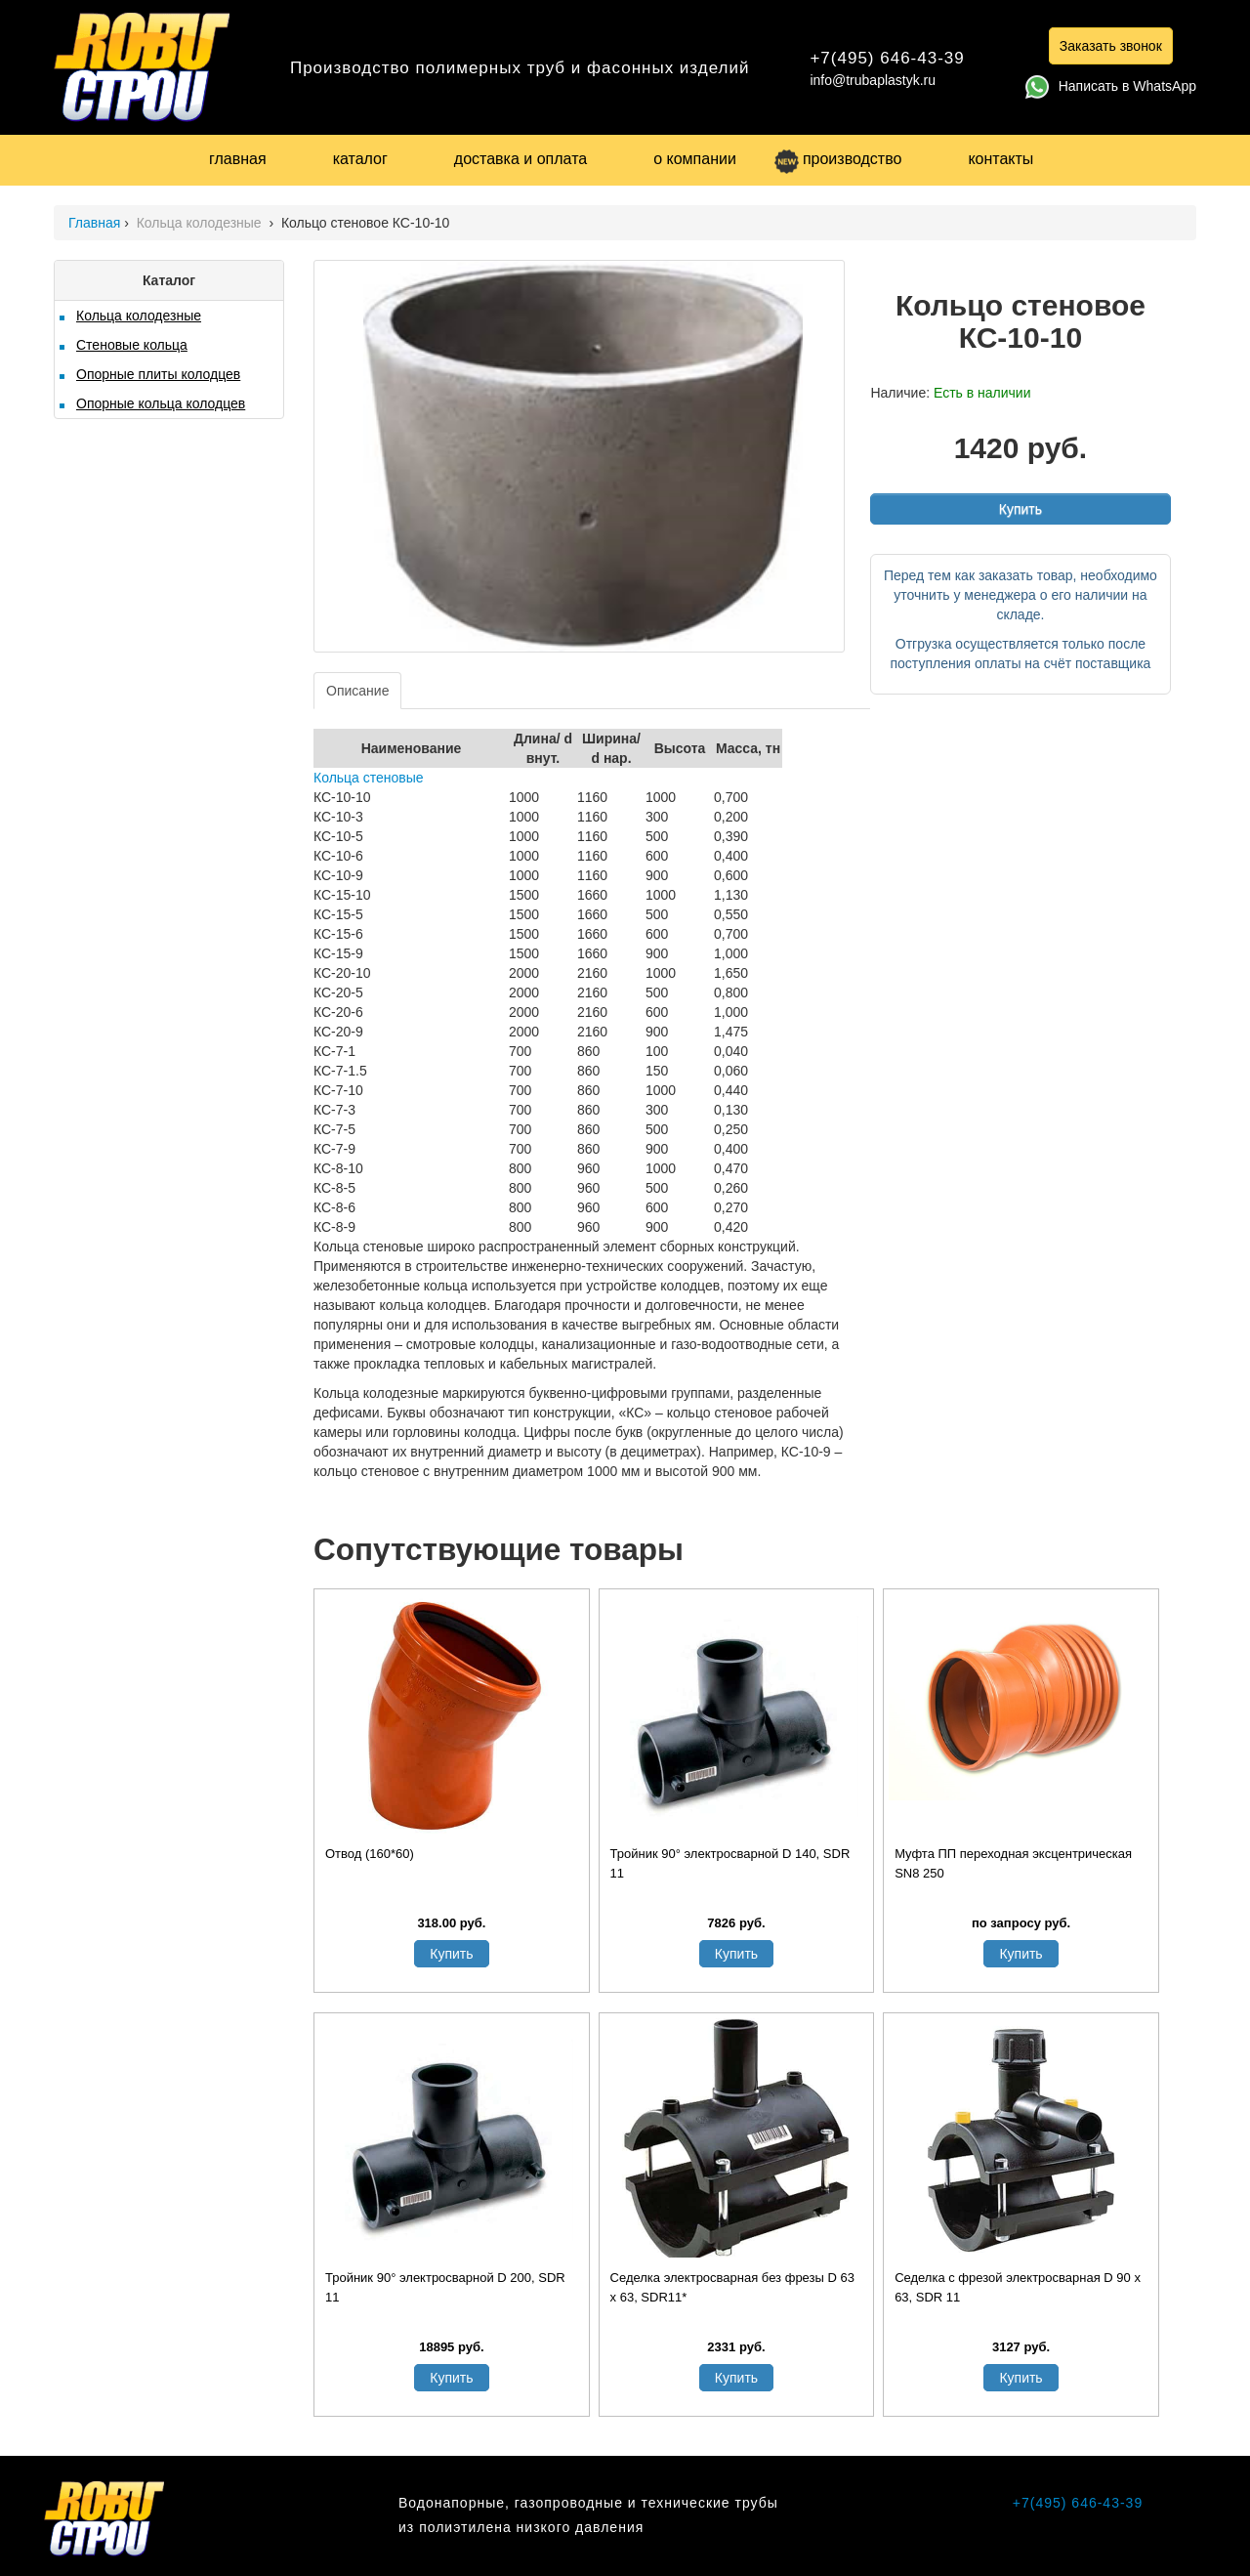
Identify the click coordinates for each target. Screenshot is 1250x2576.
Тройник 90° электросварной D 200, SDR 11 (445, 2287)
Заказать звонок (1111, 46)
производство (837, 158)
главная (238, 158)
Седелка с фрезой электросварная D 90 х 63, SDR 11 (1018, 2287)
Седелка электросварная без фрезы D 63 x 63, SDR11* (732, 2287)
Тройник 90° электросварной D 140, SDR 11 (730, 1863)
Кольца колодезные (201, 223)
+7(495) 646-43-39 (887, 58)
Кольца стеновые (368, 777)
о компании (694, 158)
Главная (94, 223)
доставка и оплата (520, 158)
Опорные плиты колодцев (158, 374)
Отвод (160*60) (369, 1853)
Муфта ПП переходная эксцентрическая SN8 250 (1013, 1863)
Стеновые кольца (132, 345)
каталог (360, 158)
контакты (1000, 158)
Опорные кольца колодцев (160, 403)
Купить (1020, 509)
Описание (357, 690)
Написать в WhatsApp (1110, 86)
